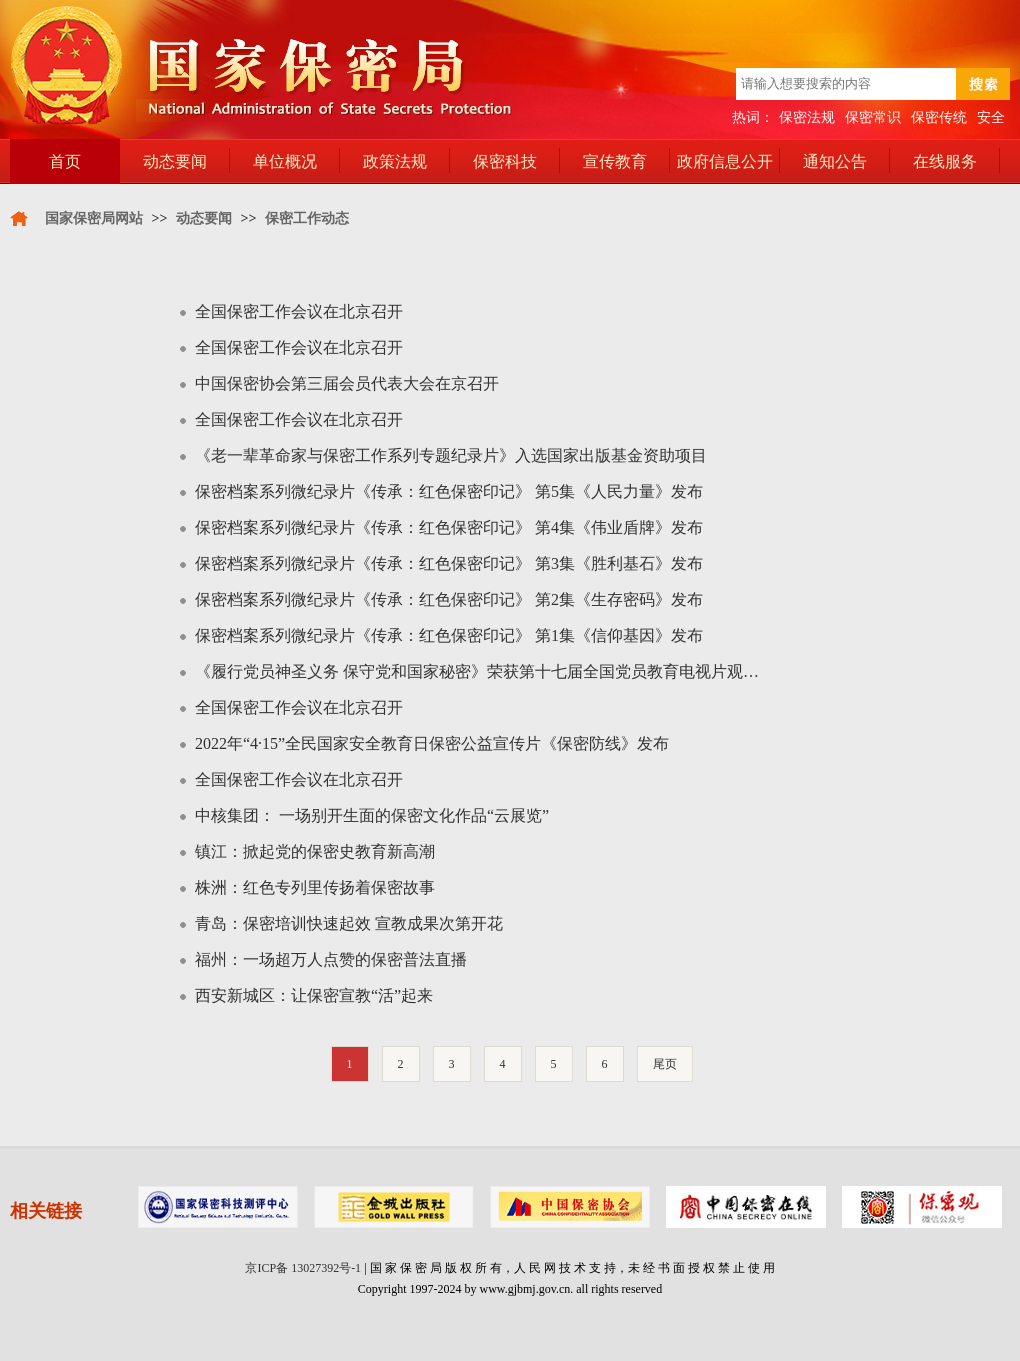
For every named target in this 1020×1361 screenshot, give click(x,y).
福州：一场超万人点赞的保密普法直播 (331, 959)
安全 (991, 117)
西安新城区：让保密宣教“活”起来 (314, 995)
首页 (65, 161)
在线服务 (945, 161)
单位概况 (285, 161)
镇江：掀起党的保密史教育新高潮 (315, 851)
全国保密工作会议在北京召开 (299, 311)
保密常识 (873, 117)
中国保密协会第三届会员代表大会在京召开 (347, 383)
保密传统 (939, 117)
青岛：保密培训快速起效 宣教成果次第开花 (349, 923)
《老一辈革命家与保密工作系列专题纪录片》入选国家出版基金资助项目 (451, 455)
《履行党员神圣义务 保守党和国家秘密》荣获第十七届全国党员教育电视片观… (477, 671)
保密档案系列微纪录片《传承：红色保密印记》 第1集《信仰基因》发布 (449, 635)
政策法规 (395, 161)
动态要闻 (175, 161)
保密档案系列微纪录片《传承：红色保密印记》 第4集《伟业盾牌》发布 (449, 527)
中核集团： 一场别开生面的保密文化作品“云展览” (372, 815)
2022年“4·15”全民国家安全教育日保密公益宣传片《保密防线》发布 (432, 743)
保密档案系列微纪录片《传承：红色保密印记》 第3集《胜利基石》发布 (449, 563)
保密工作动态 (307, 218)
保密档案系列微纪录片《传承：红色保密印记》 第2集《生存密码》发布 (449, 599)
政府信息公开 (725, 161)
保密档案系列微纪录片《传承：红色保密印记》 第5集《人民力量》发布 (449, 491)
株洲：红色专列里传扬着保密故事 (315, 887)
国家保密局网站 (94, 218)
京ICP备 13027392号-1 (303, 1268)
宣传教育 (615, 161)
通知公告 (835, 161)
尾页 (665, 1064)
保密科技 (505, 161)
